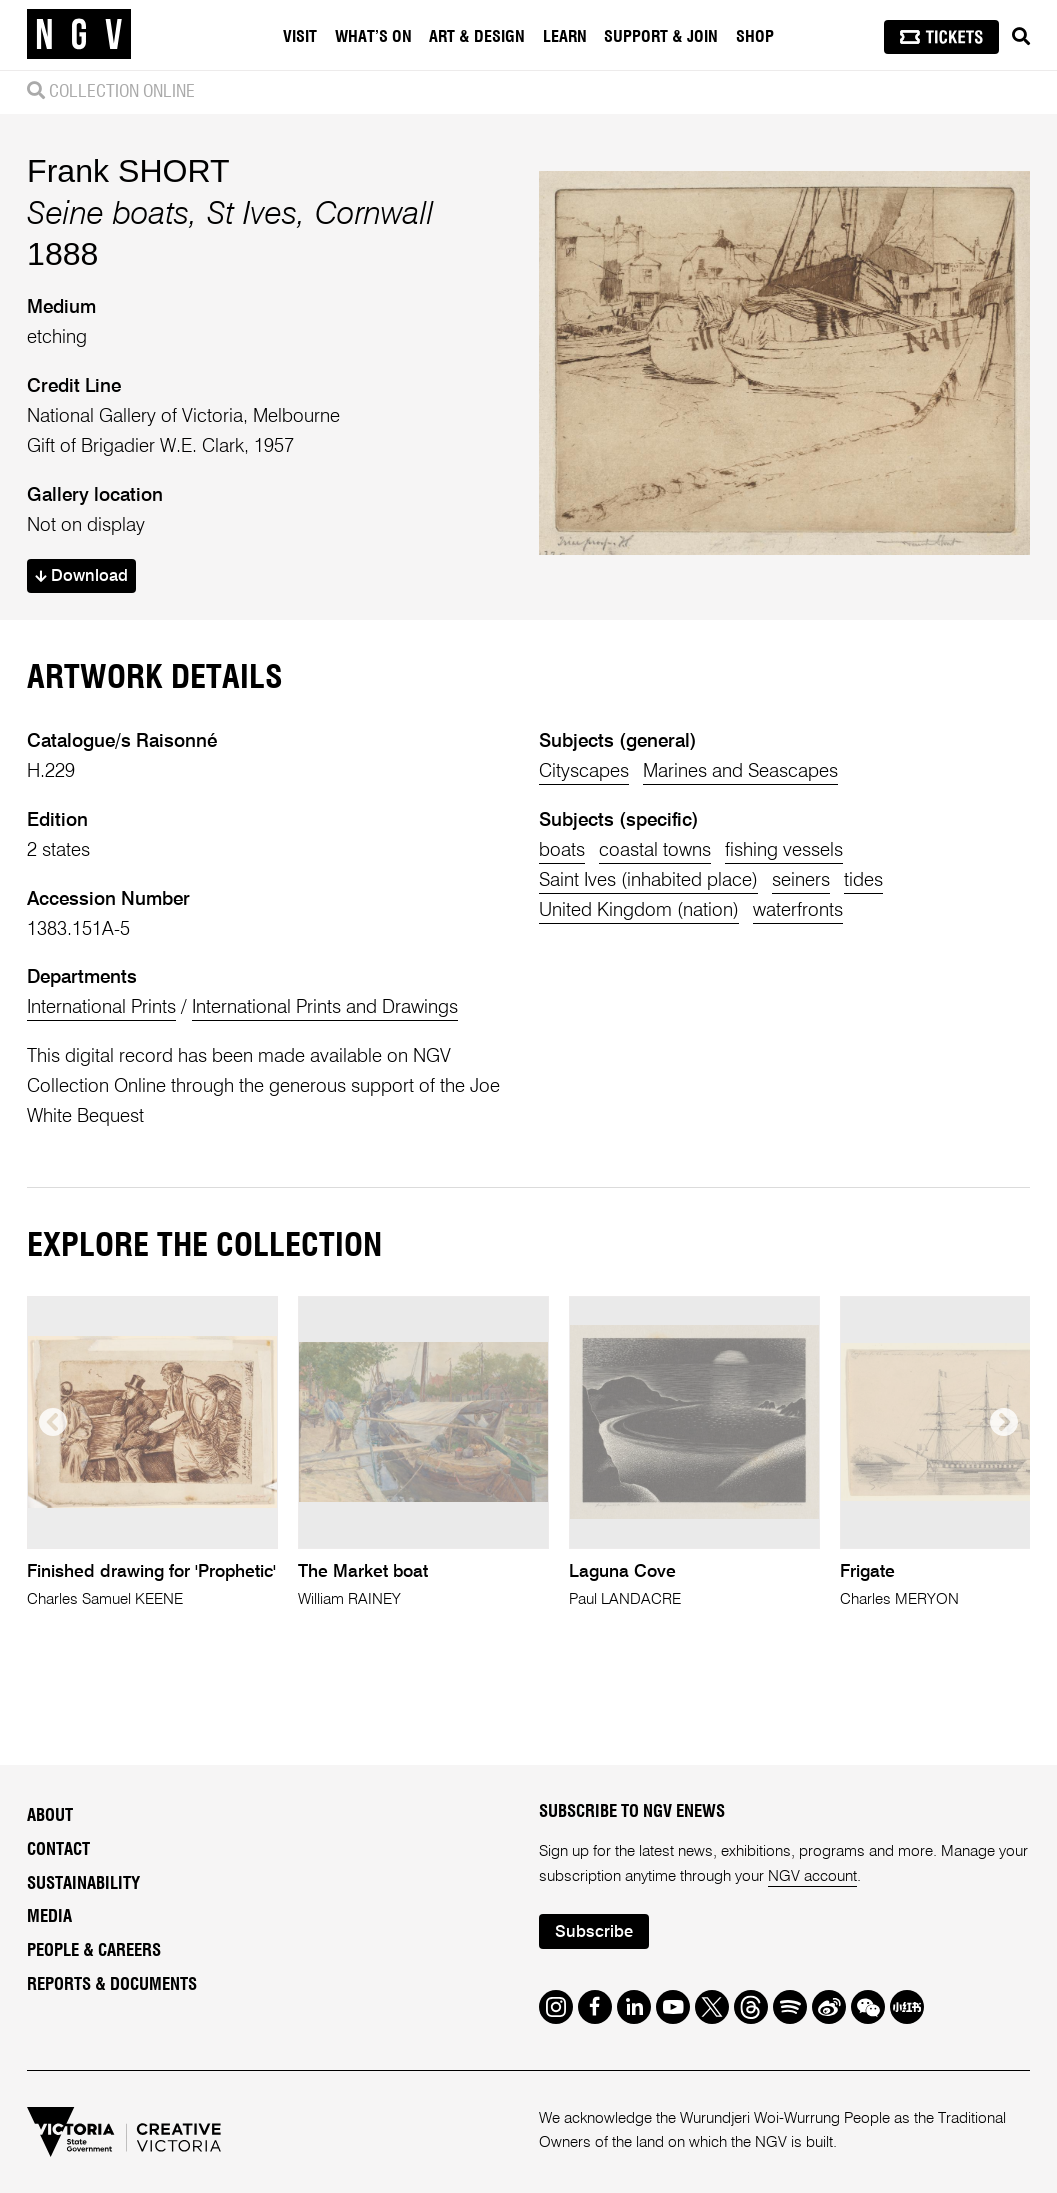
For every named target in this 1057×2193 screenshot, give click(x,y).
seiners (801, 880)
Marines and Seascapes (740, 771)
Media (49, 1917)
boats (562, 850)
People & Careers (94, 1951)
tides (863, 880)
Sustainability (83, 1884)
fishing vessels (784, 850)
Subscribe (594, 1932)
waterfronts (798, 910)
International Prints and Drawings (325, 1007)
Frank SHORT (128, 171)
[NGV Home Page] (79, 35)
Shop (755, 37)
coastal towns (655, 850)
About (50, 1816)
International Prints (101, 1007)
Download (81, 576)
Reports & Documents (112, 1985)
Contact (58, 1850)
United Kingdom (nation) (639, 910)
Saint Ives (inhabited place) (648, 880)
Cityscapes (584, 771)
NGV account (812, 1876)
